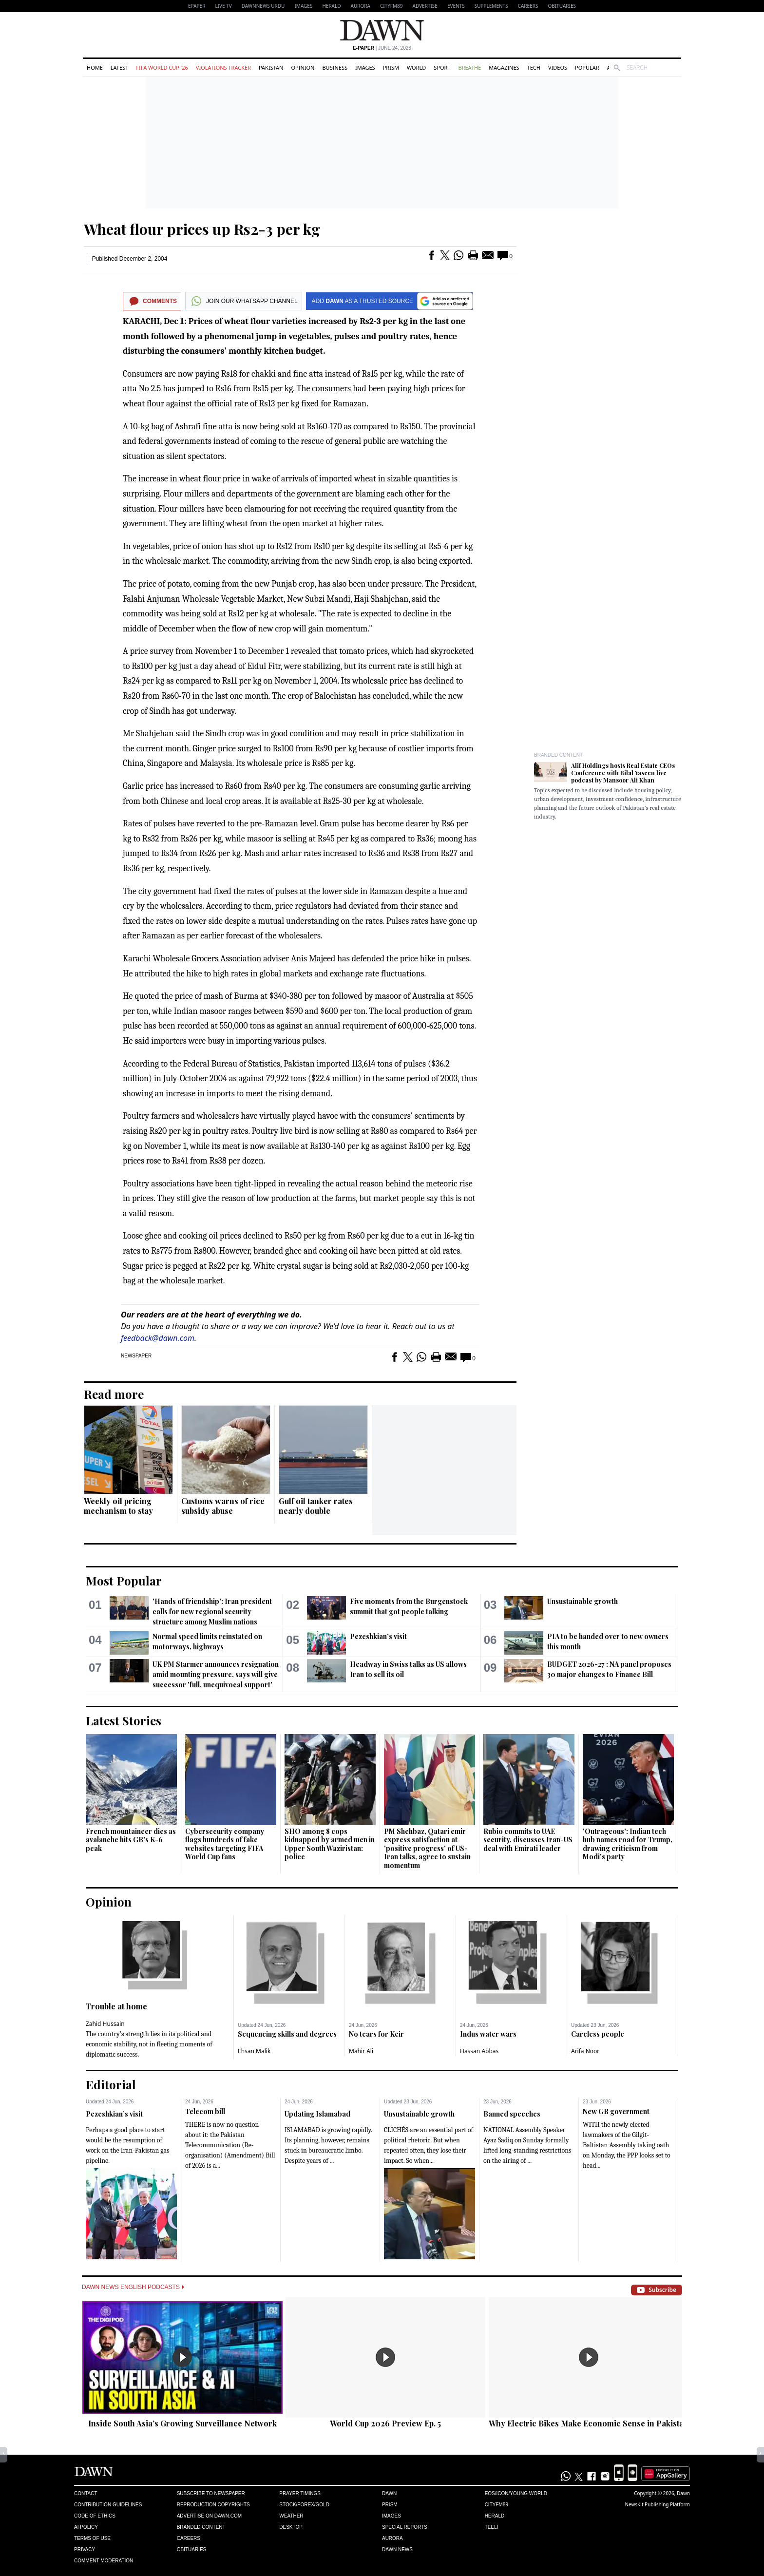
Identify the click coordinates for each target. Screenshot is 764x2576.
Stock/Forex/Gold (304, 2504)
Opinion (302, 67)
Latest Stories (123, 1720)
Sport (442, 67)
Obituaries (562, 5)
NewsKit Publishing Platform (657, 2504)
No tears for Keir (376, 2034)
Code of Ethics (94, 2516)
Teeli (491, 2527)
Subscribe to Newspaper (211, 2493)
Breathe (469, 67)
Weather (291, 2516)
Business (334, 67)
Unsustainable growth (582, 1601)
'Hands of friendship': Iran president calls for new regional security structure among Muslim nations (212, 1611)
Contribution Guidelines (108, 2504)
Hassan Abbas (479, 2051)
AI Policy (86, 2527)
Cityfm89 (496, 2504)
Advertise (425, 5)
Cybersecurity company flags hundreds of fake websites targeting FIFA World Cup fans (224, 1844)
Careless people (597, 2034)
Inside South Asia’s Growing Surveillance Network (182, 2423)
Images (303, 5)
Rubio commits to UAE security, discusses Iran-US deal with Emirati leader (528, 1840)
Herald (331, 5)
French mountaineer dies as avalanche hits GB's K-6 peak (131, 1840)
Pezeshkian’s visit (378, 1636)
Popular (587, 67)
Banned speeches (511, 2113)
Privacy (84, 2549)
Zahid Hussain (105, 2024)
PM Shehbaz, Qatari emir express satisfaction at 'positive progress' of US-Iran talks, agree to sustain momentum (427, 1848)
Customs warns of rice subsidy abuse (223, 1506)
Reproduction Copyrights (213, 2504)
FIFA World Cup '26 (162, 67)
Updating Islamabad (317, 2113)
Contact (85, 2493)
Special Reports (404, 2527)
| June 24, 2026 (382, 48)
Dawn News (397, 2549)
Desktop (291, 2527)
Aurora (360, 5)
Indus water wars (488, 2034)
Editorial (111, 2084)
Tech (533, 67)
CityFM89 (391, 5)
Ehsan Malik (254, 2051)
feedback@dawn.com (157, 1338)
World (416, 67)
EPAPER (196, 5)
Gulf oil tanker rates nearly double (316, 1506)
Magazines (504, 67)
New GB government (616, 2111)
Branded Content (558, 755)
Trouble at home (116, 2006)
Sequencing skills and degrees (287, 2034)
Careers (528, 5)
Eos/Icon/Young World (516, 2493)
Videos (557, 67)
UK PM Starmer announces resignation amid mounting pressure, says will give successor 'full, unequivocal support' (216, 1674)
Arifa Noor (585, 2051)
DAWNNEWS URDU (263, 5)
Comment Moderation (103, 2560)
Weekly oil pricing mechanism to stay (118, 1506)
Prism (391, 67)
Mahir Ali (361, 2051)
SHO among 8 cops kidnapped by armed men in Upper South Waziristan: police (330, 1844)
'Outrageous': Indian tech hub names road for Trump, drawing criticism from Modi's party (627, 1844)
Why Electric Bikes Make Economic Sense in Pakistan (588, 2423)
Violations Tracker (223, 67)
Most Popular (124, 1580)
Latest (119, 67)
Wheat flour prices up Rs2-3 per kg (202, 229)
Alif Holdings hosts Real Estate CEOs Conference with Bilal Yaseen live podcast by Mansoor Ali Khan (623, 773)
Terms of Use (92, 2538)
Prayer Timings (300, 2493)
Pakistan (271, 67)
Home (95, 67)
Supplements (491, 5)
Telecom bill (205, 2111)
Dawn (389, 2493)
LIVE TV (223, 5)
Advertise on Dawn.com (209, 2516)
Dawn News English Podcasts (133, 2287)
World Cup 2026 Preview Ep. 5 (385, 2423)
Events (456, 5)
